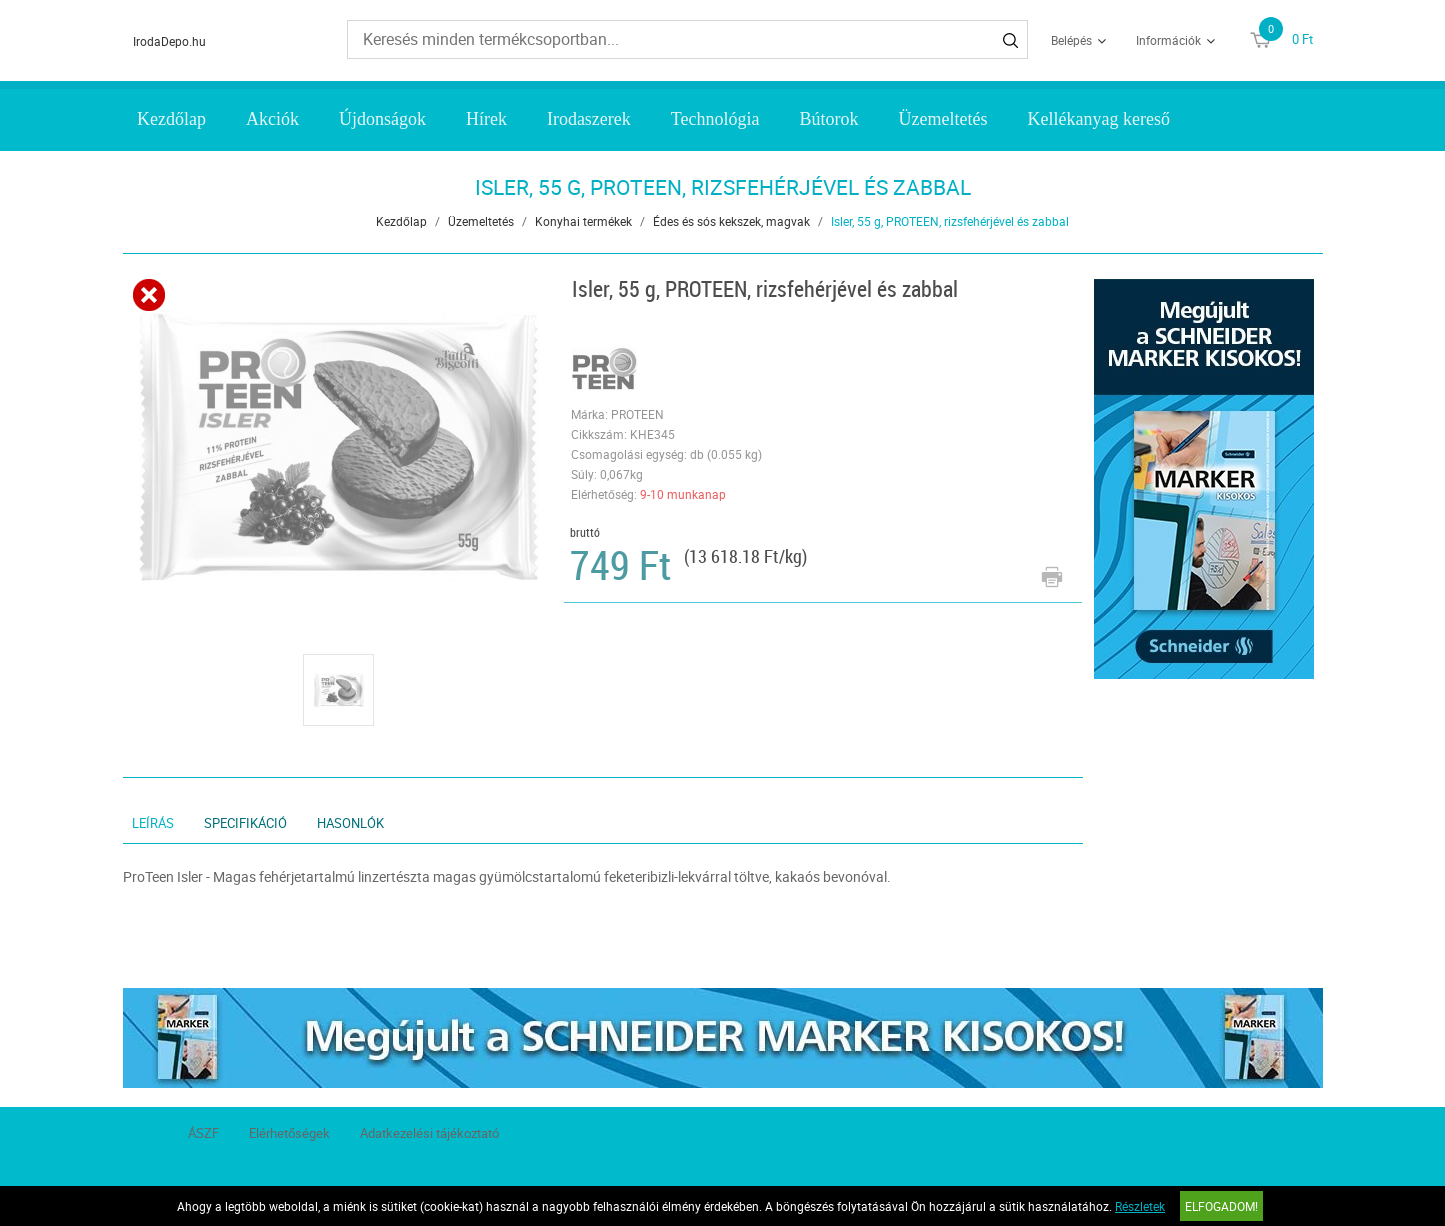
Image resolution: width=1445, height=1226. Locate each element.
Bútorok (829, 119)
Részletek (1140, 1206)
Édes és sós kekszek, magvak (731, 221)
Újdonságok (382, 119)
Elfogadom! (1221, 1206)
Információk (1168, 40)
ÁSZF (203, 1133)
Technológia (715, 119)
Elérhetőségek (289, 1133)
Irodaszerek (589, 119)
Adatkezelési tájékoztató (429, 1133)
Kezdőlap (171, 119)
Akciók (272, 119)
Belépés (1071, 40)
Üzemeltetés (943, 119)
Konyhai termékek (583, 221)
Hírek (486, 119)
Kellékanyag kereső (1099, 119)
